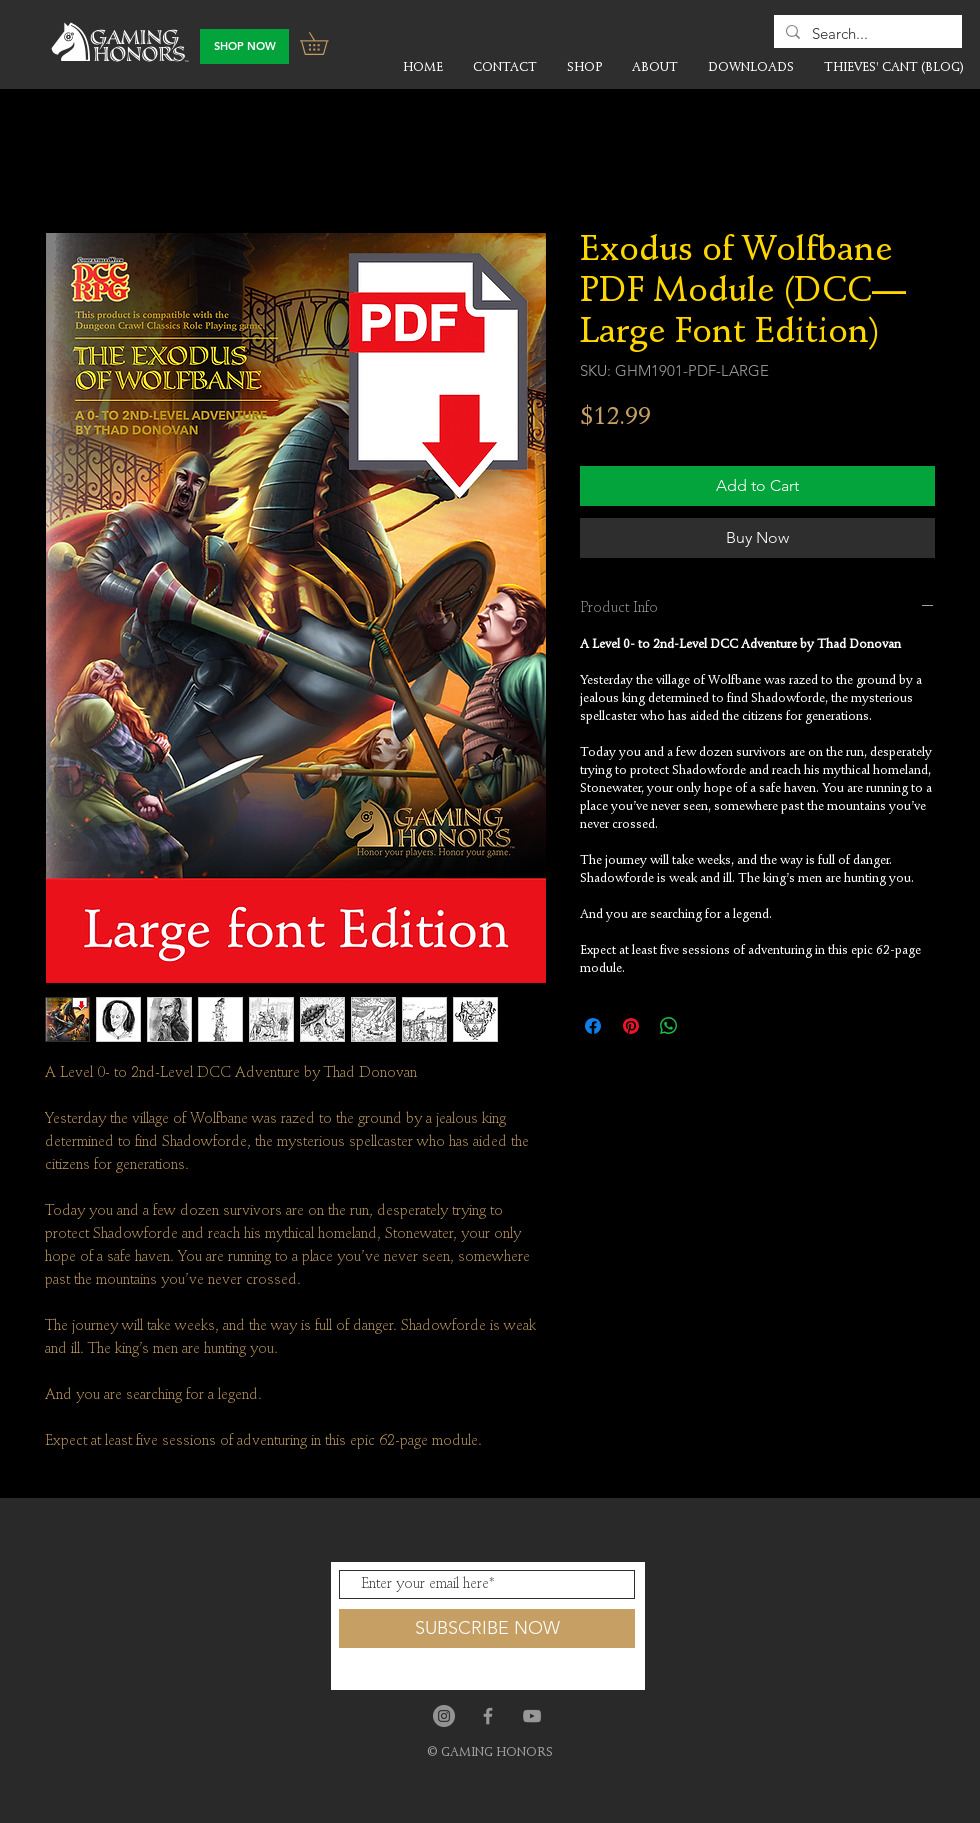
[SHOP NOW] (244, 46)
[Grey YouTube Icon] (532, 1716)
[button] (325, 43)
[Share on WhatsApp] (669, 1026)
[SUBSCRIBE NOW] (487, 1628)
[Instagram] (444, 1716)
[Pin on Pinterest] (631, 1026)
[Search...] (866, 33)
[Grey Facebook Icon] (488, 1716)
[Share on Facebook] (593, 1026)
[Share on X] (707, 1026)
